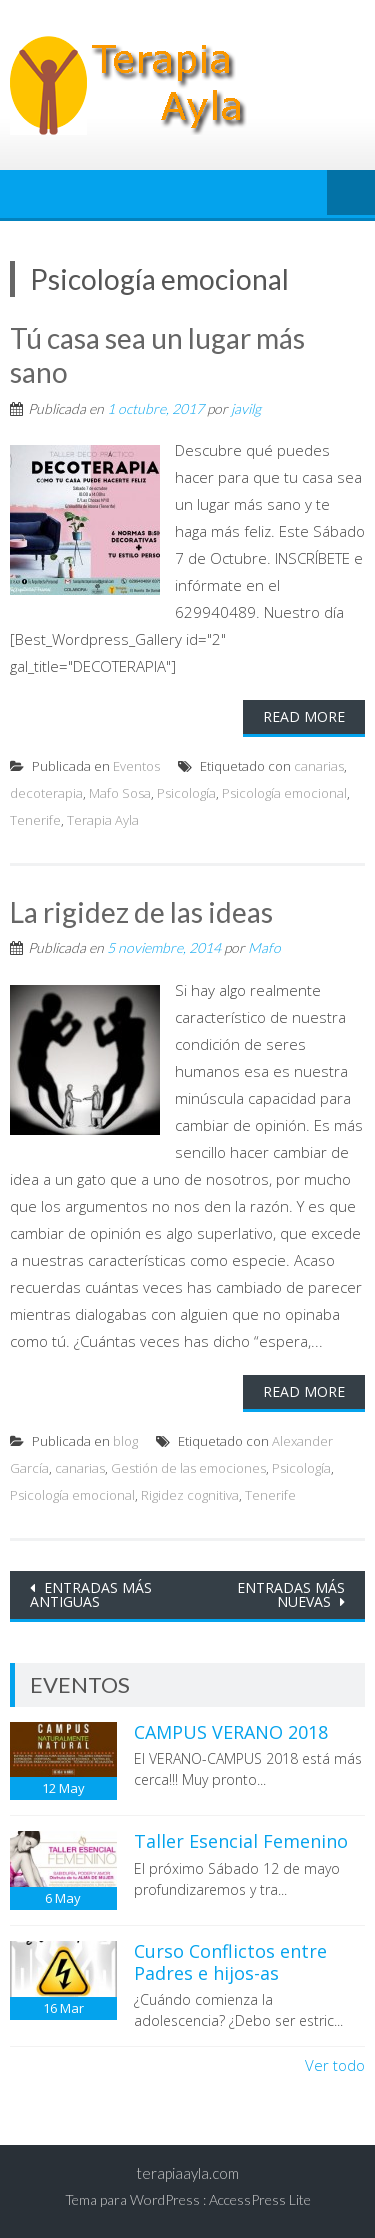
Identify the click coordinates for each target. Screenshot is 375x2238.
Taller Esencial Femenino (241, 1841)
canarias (319, 766)
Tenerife (35, 820)
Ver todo (335, 2065)
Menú (351, 194)
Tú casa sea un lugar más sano (157, 355)
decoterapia (46, 793)
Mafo (264, 947)
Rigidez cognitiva (190, 1495)
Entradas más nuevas (291, 1594)
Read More (304, 716)
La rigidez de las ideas (141, 912)
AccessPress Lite (260, 2199)
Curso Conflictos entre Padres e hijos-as (230, 1962)
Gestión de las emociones (188, 1468)
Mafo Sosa (120, 793)
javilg (246, 408)
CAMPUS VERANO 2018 (231, 1732)
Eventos (136, 766)
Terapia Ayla (103, 820)
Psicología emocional (284, 793)
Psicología (186, 793)
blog (125, 1441)
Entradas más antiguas (91, 1594)
